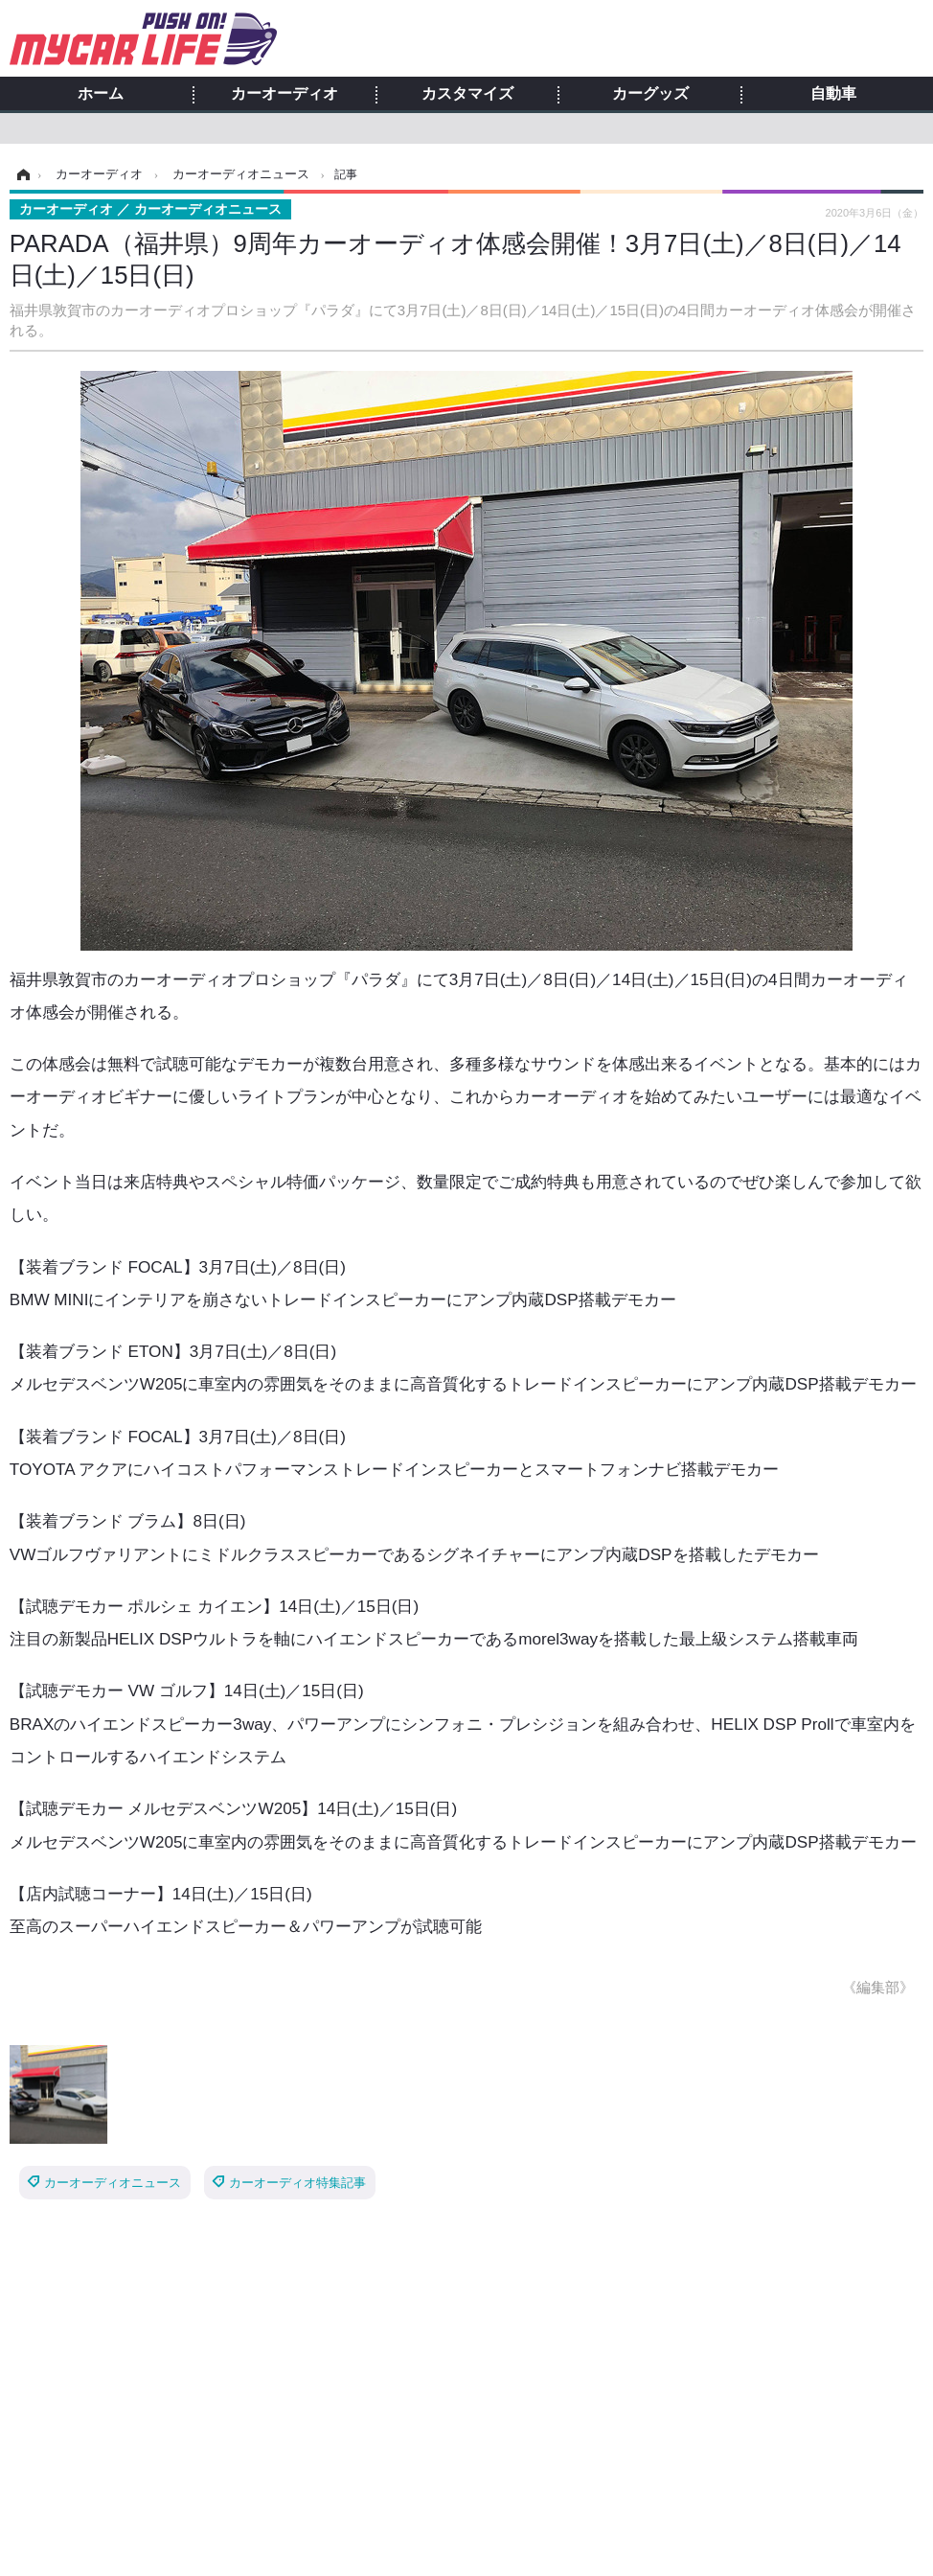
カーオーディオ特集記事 (297, 2182)
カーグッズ (650, 94)
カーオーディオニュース (112, 2182)
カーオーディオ (284, 94)
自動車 (833, 94)
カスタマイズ (467, 94)
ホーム (101, 94)
